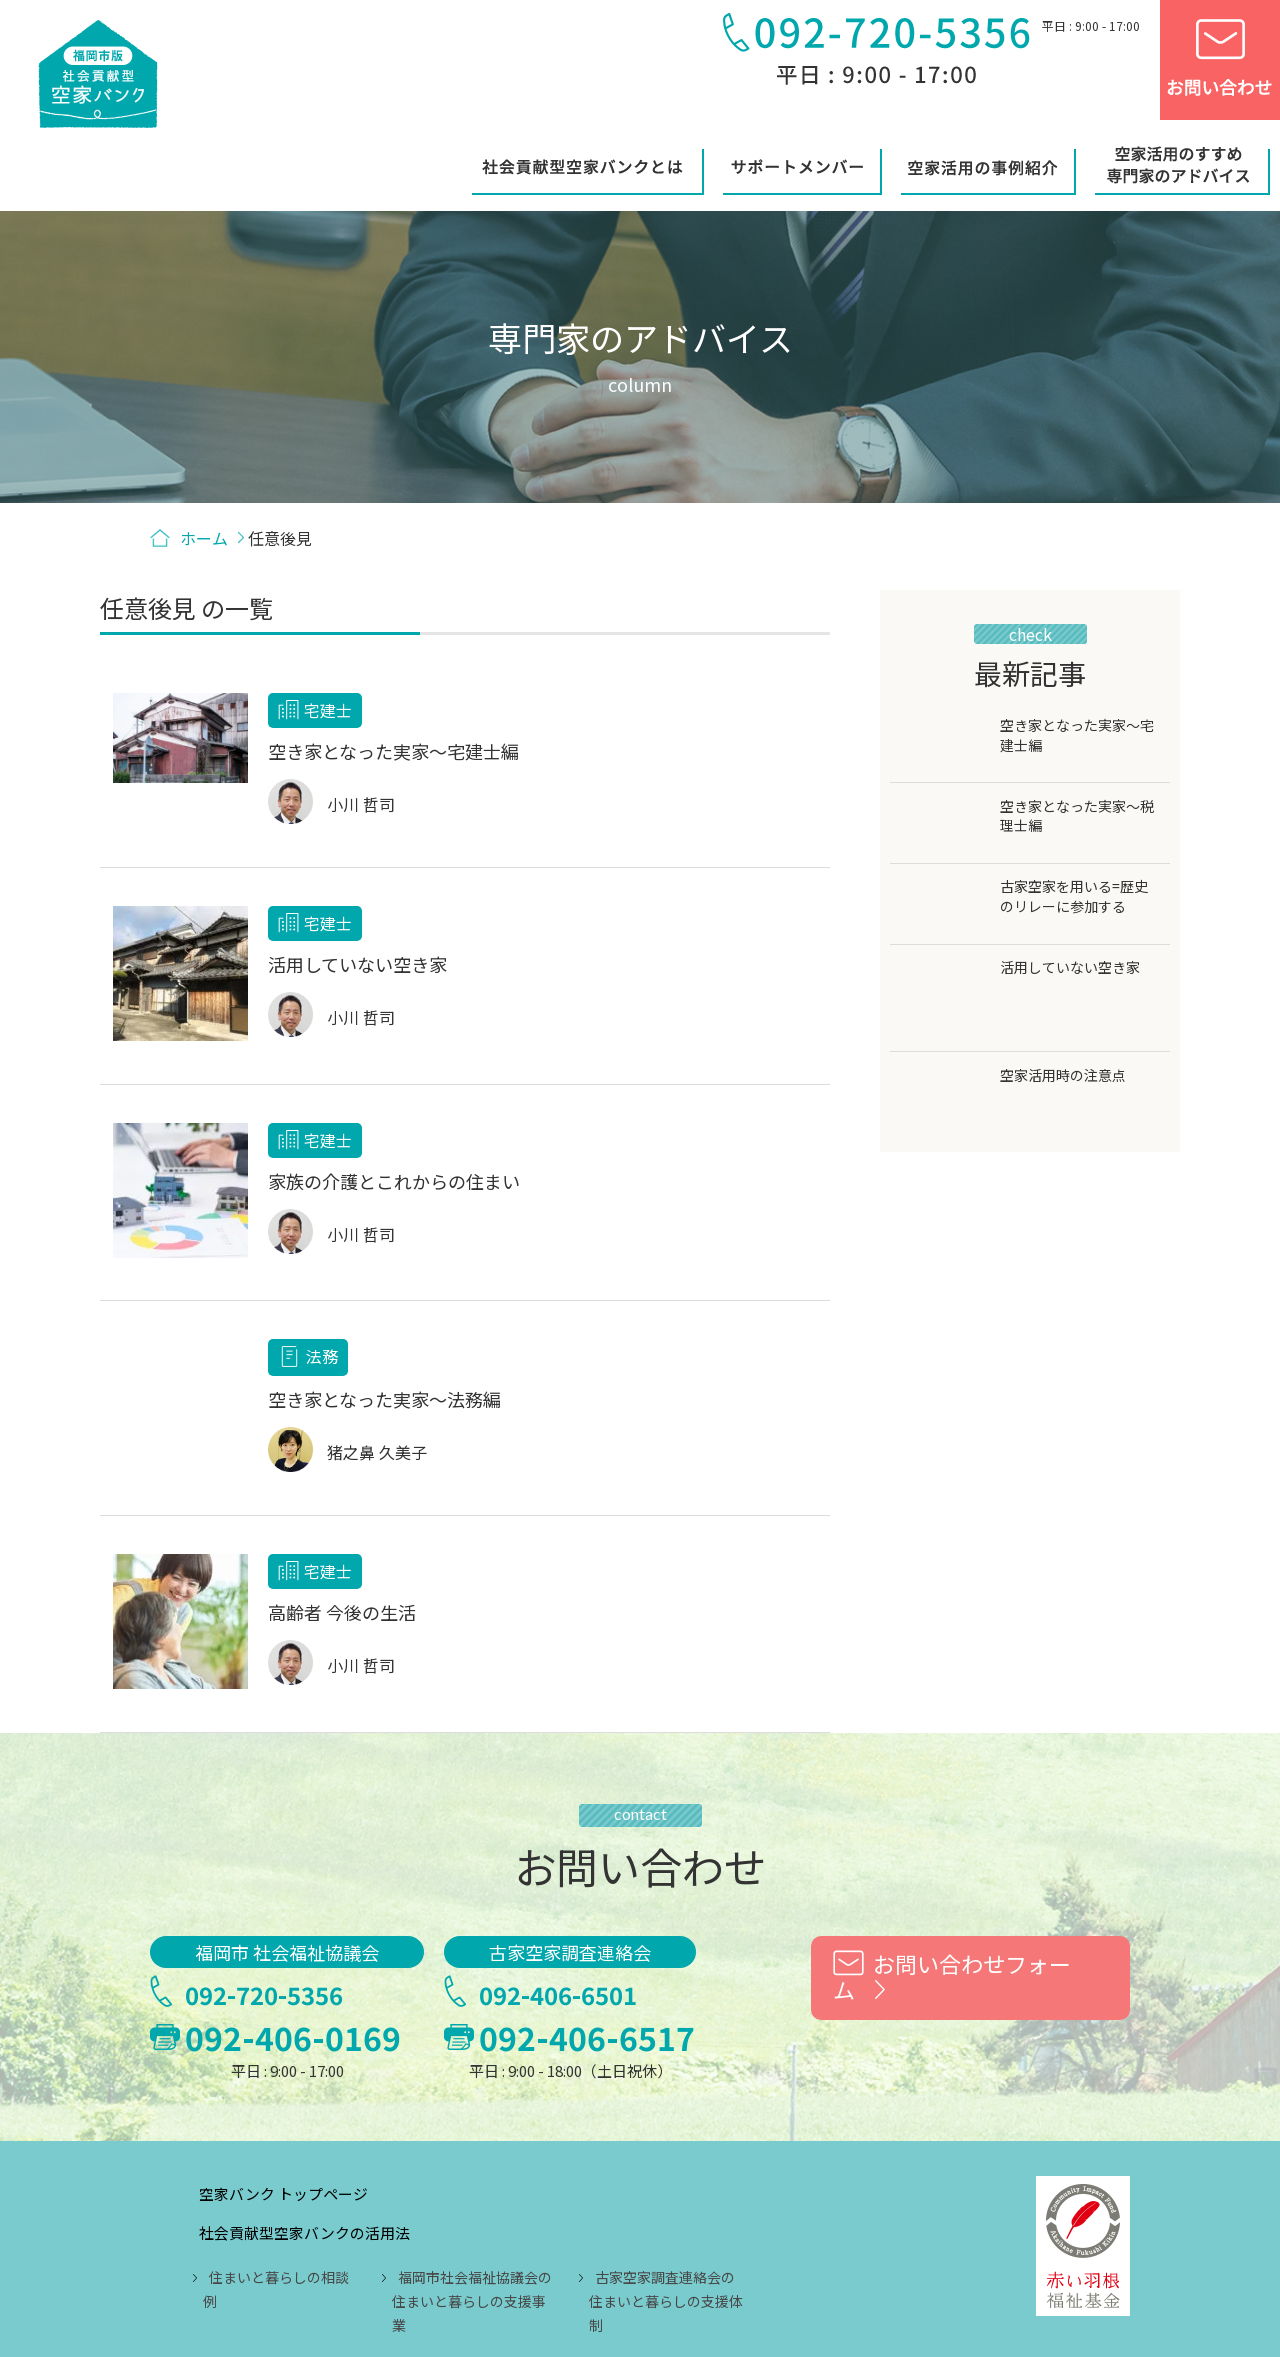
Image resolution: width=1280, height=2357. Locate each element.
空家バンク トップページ (453, 2043)
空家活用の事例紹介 (602, 2189)
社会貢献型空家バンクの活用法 (475, 2082)
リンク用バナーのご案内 (766, 2228)
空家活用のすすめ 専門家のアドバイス (501, 2228)
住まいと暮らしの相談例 (458, 2127)
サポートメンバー (427, 2189)
